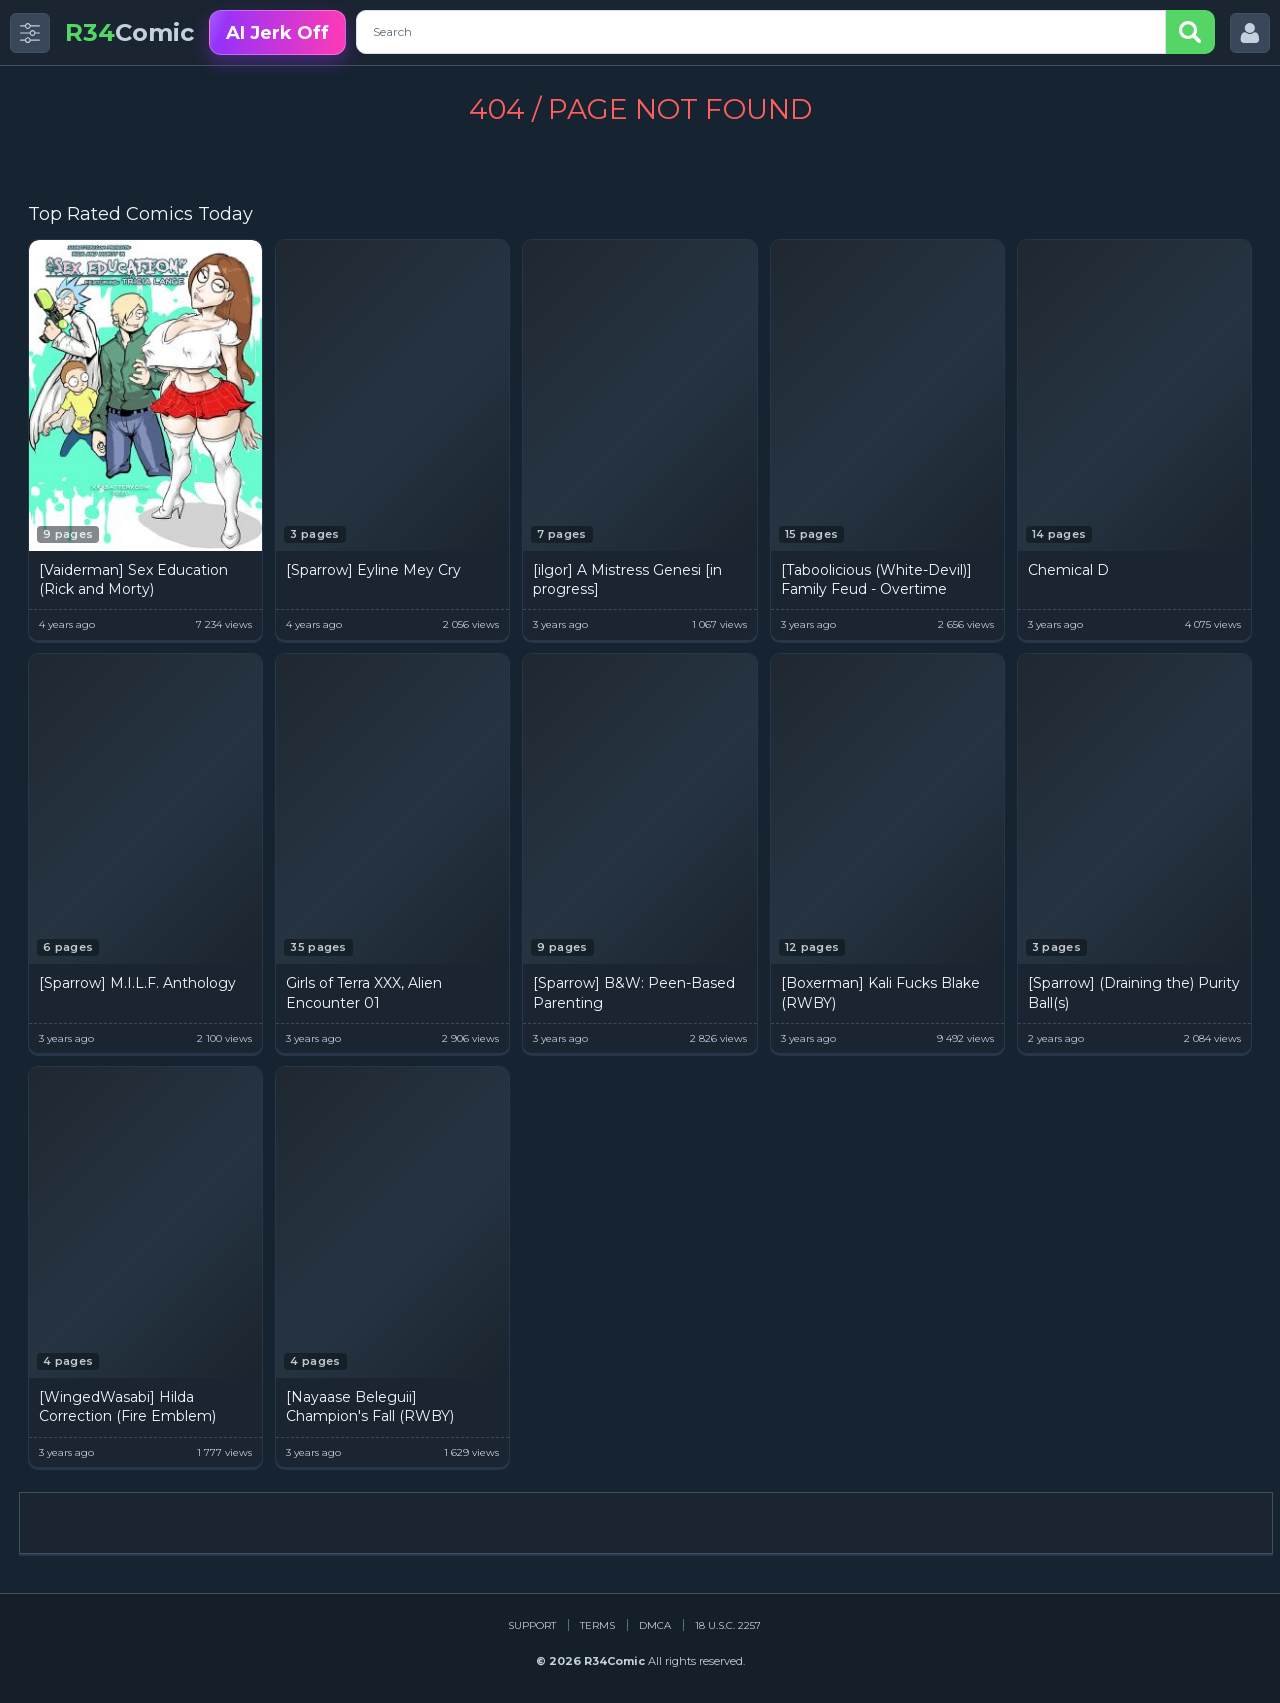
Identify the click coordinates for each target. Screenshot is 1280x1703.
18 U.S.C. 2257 (728, 1625)
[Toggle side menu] (30, 33)
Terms (597, 1625)
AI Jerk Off (277, 33)
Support (532, 1625)
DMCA (655, 1625)
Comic (129, 32)
